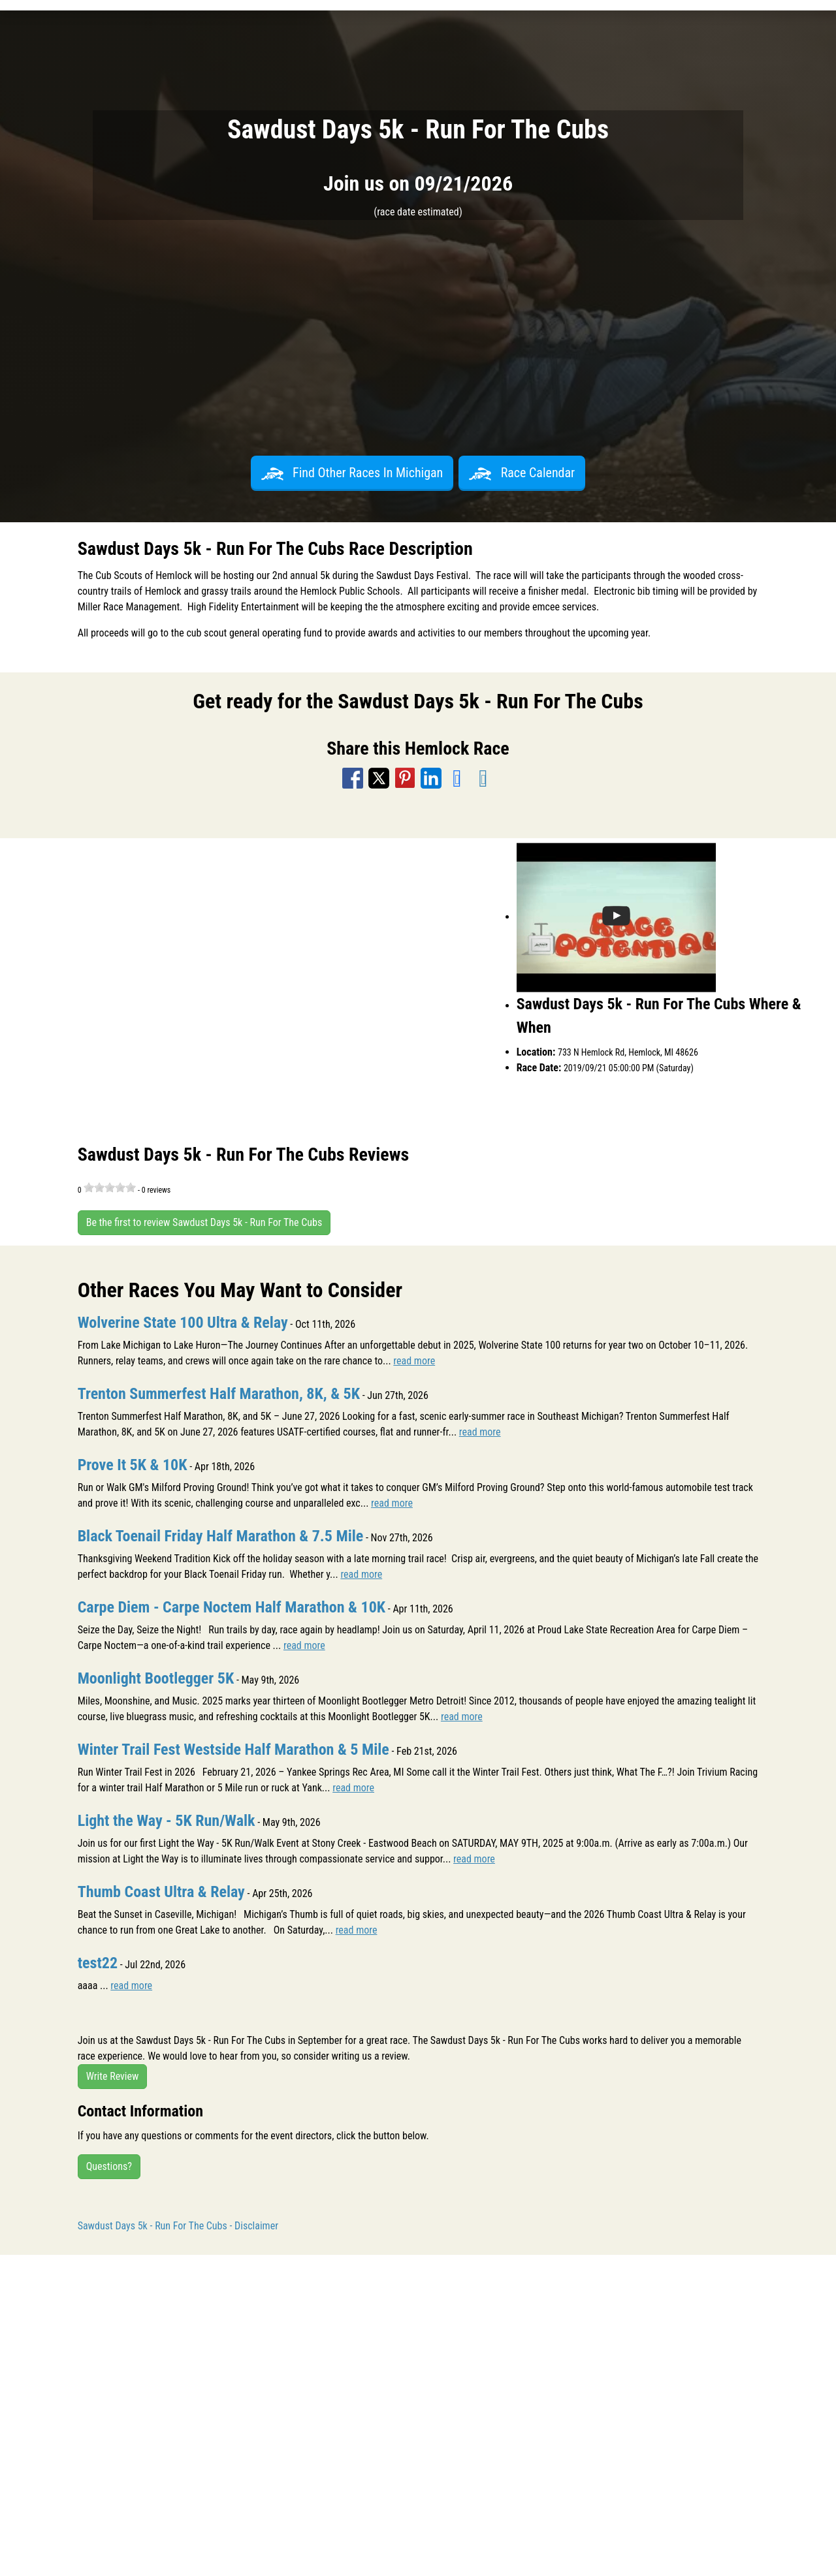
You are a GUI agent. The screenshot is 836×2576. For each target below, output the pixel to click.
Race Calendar (522, 472)
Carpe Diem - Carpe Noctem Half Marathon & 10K (231, 1607)
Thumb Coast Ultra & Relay (161, 1892)
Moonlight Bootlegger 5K (156, 1678)
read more (414, 1361)
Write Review (112, 2076)
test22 (98, 1963)
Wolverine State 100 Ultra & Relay (183, 1322)
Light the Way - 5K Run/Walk (166, 1821)
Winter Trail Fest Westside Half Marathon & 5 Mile (233, 1749)
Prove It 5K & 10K (132, 1465)
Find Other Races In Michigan (352, 472)
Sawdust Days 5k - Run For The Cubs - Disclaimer (178, 2226)
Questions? (109, 2166)
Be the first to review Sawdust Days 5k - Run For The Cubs (204, 1222)
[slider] (110, 1187)
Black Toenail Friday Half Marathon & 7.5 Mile (221, 1536)
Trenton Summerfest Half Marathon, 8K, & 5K (219, 1394)
